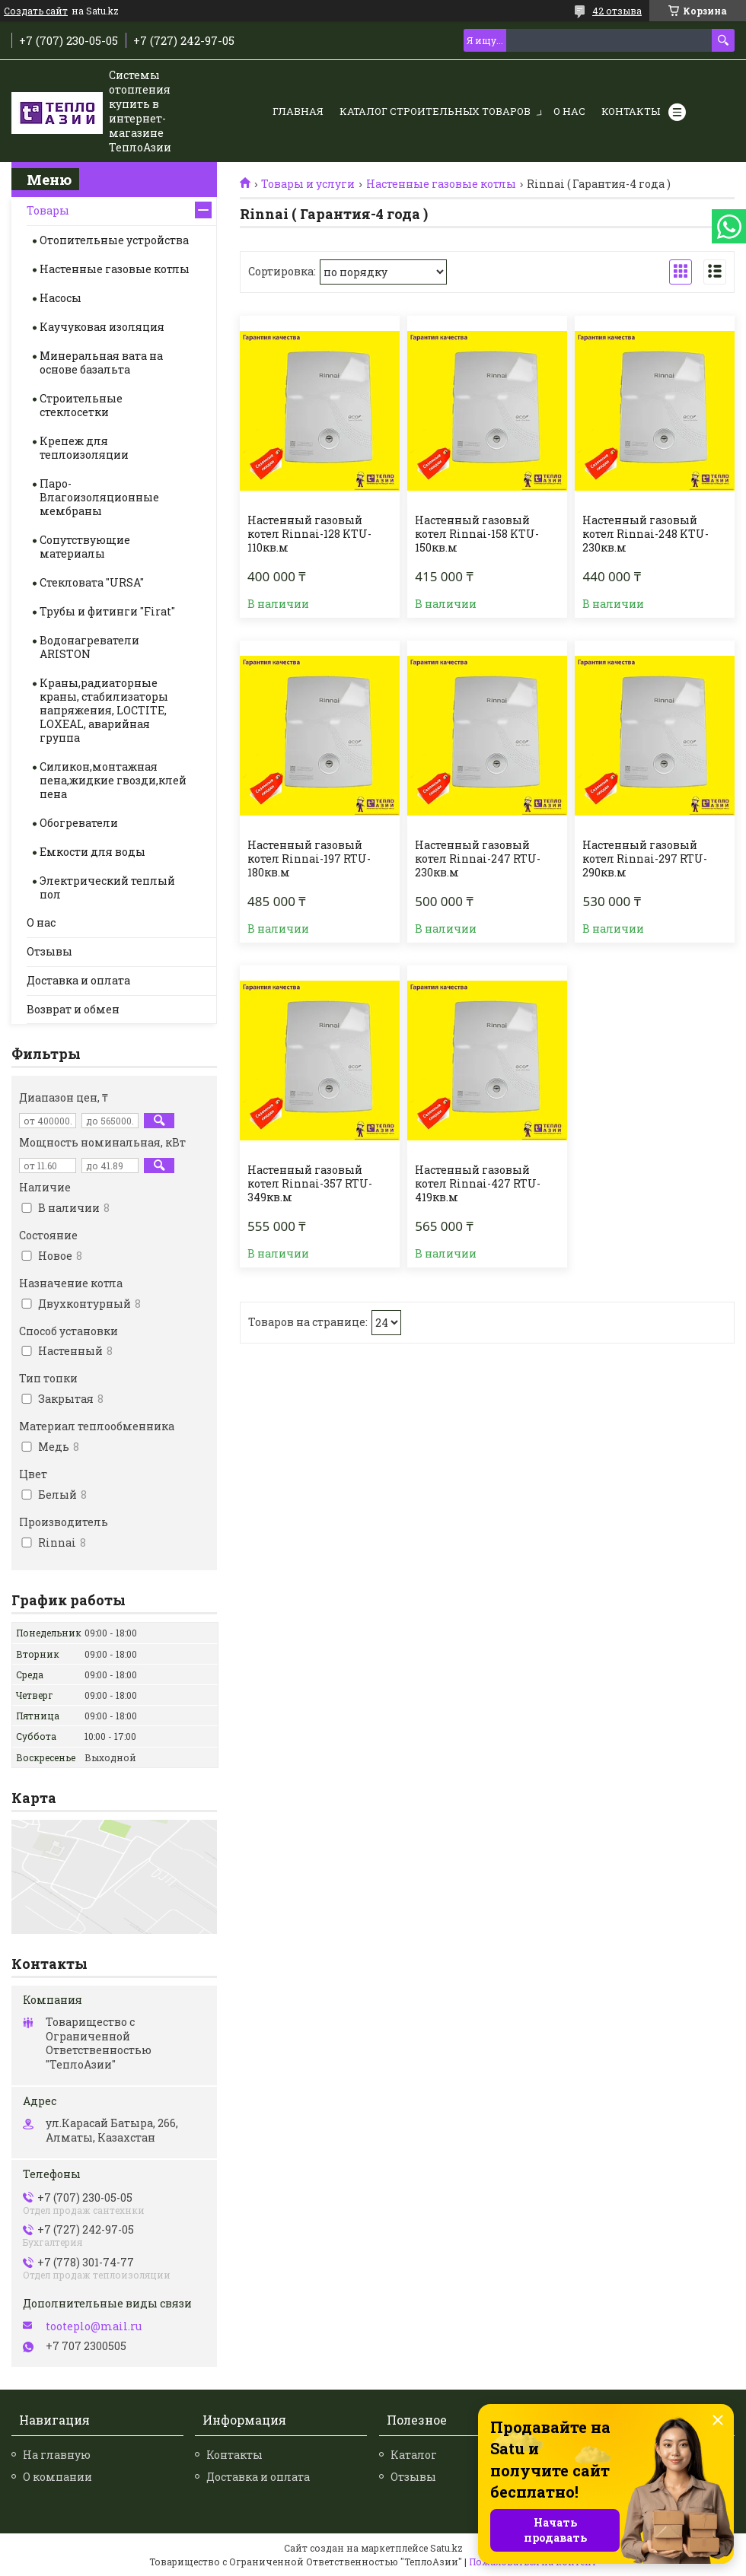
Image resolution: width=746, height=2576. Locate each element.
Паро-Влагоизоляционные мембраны (99, 497)
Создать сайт (36, 10)
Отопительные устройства (114, 240)
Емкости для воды (92, 851)
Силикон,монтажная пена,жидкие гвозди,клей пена (113, 780)
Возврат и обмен (73, 1009)
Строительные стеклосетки (81, 405)
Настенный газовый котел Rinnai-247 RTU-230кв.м (477, 858)
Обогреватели (79, 823)
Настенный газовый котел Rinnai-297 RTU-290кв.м (644, 858)
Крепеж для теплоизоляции (84, 448)
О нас (569, 111)
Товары (48, 210)
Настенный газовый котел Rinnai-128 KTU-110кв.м (309, 534)
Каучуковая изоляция (102, 327)
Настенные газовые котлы (441, 184)
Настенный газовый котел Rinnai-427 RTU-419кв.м (477, 1183)
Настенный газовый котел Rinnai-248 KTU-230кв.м (645, 534)
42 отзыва (617, 11)
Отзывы (49, 951)
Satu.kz (446, 2548)
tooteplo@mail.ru (94, 2326)
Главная (298, 111)
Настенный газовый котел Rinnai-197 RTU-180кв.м (309, 858)
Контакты (630, 111)
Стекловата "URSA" (92, 582)
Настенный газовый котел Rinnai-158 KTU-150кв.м (477, 534)
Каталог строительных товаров (435, 111)
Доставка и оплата (78, 980)
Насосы (60, 298)
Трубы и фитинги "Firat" (107, 611)
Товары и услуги (308, 184)
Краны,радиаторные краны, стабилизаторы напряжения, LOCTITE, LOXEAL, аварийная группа (104, 710)
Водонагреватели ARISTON (89, 647)
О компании (57, 2476)
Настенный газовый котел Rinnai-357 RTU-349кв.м (309, 1183)
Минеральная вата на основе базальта (101, 362)
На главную (57, 2454)
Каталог (414, 2454)
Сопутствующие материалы (85, 547)
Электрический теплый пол (107, 887)
